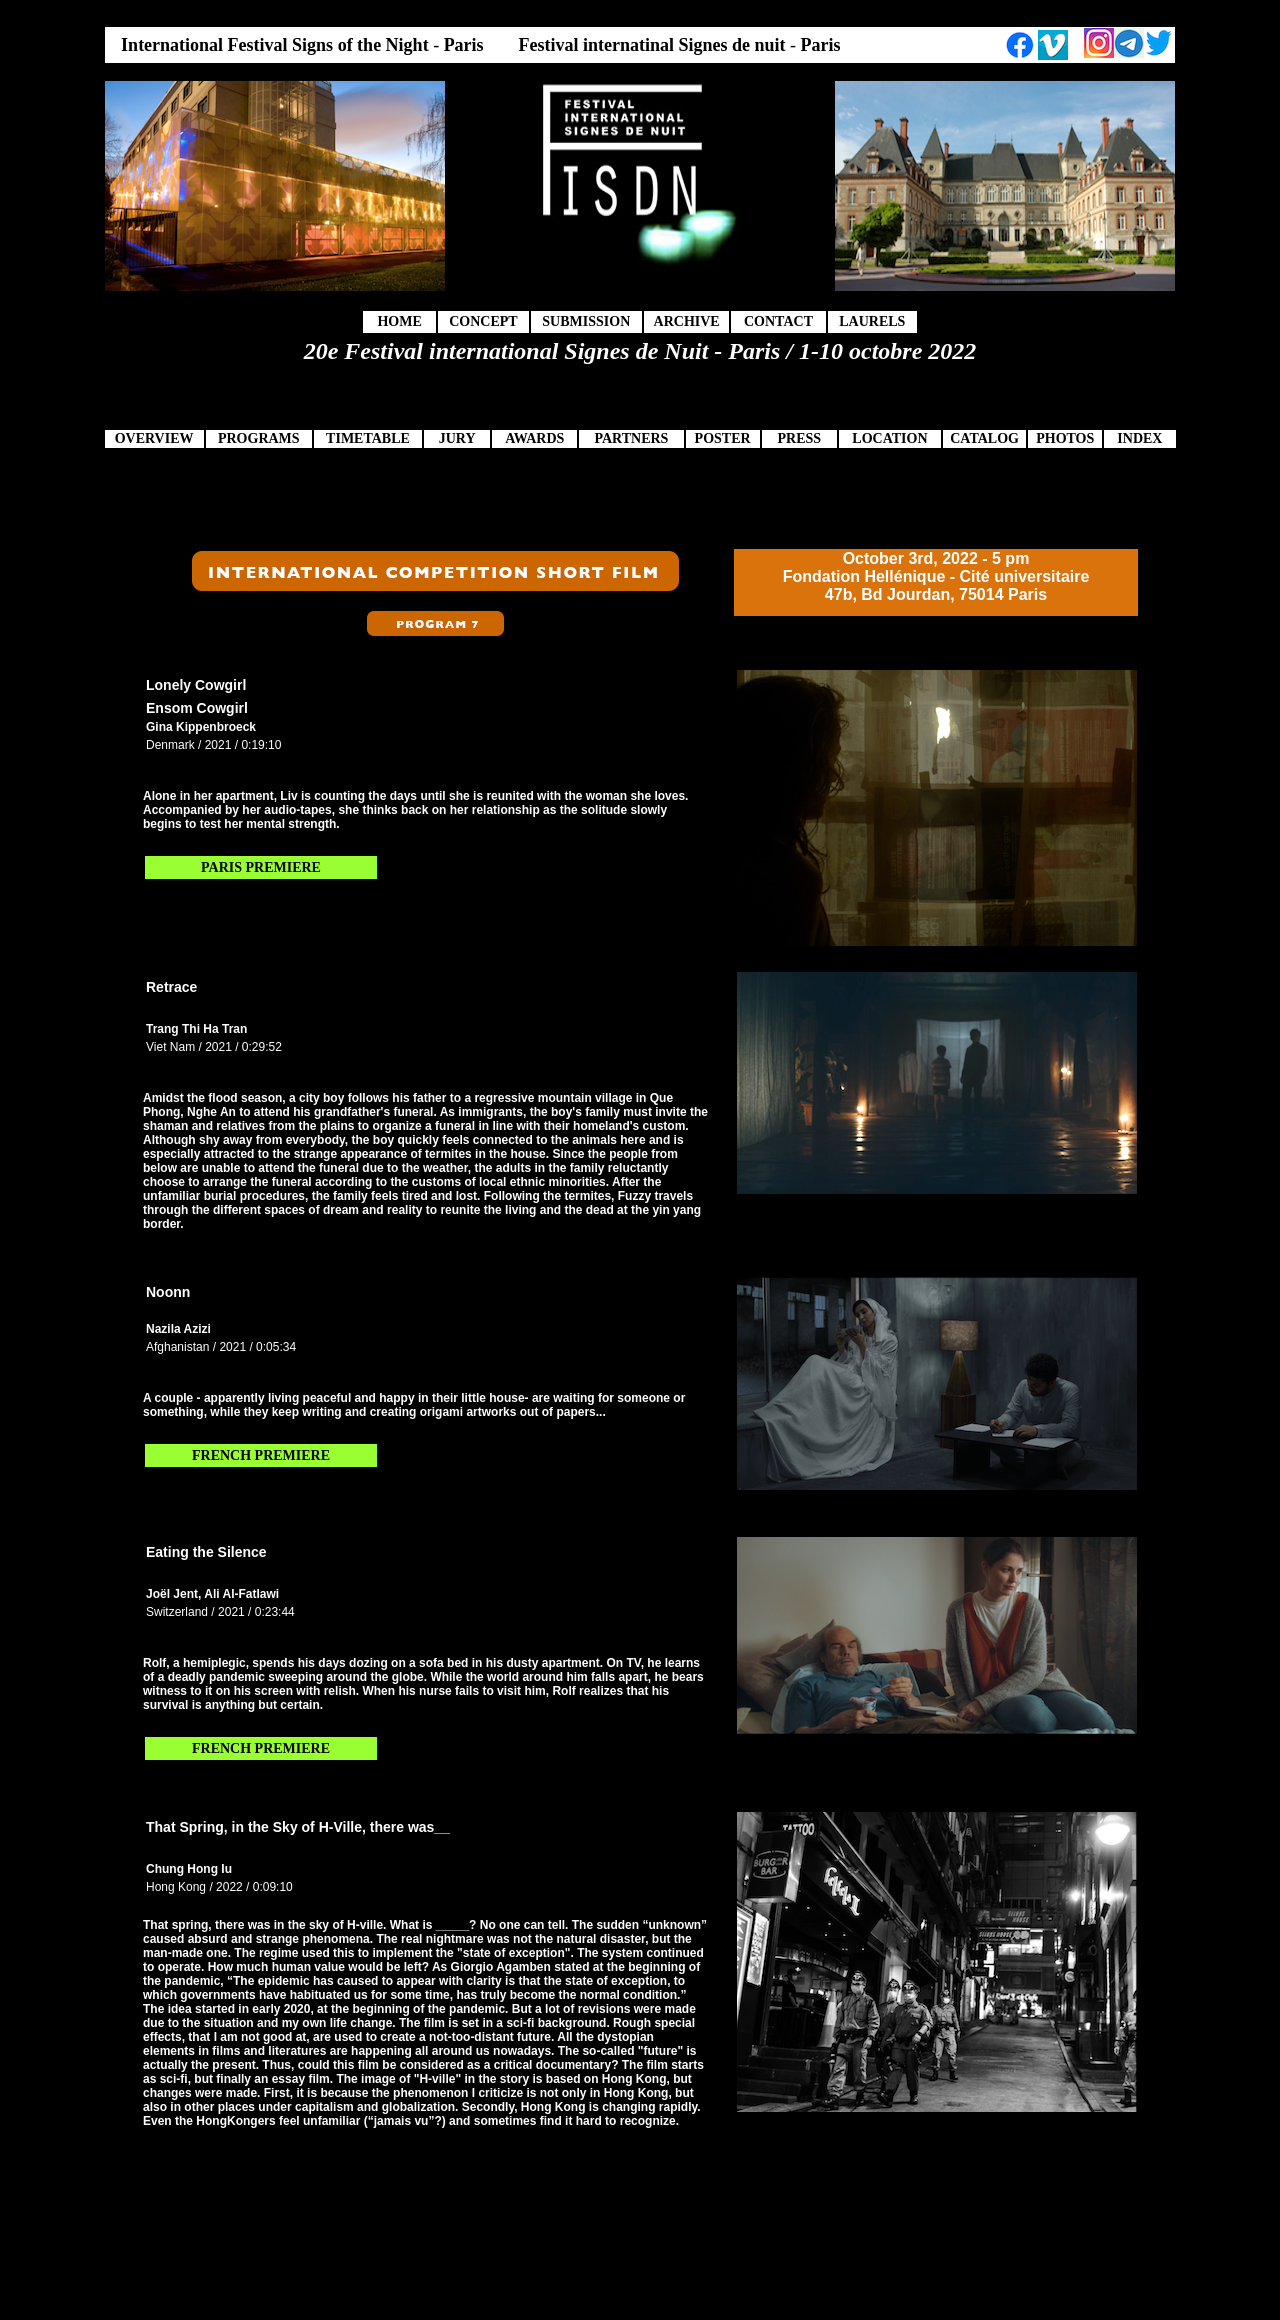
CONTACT (778, 321)
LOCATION (889, 438)
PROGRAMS (259, 438)
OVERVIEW (154, 438)
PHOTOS (1065, 438)
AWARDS (534, 438)
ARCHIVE (687, 321)
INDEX (1139, 438)
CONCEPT (483, 321)
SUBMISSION (586, 321)
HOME (399, 321)
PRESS (799, 438)
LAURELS (872, 321)
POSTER (723, 438)
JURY (457, 438)
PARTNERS (631, 438)
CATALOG (984, 438)
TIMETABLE (368, 438)
